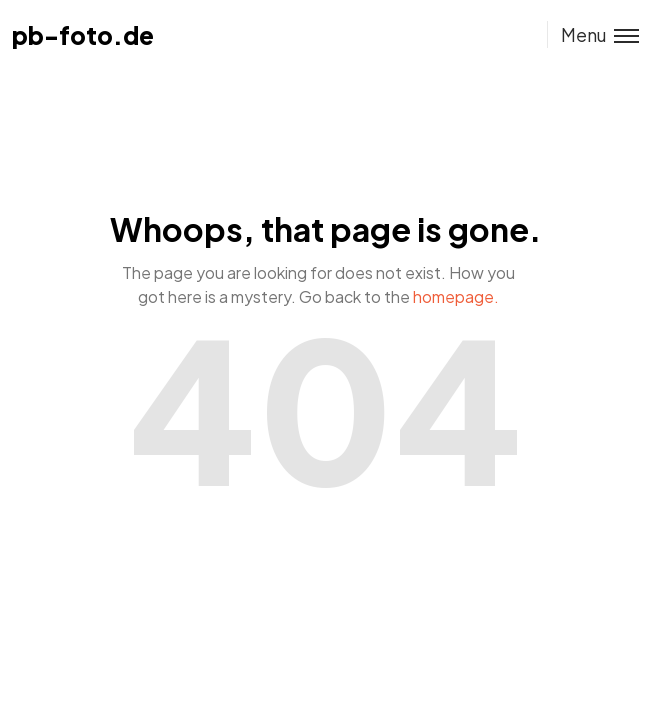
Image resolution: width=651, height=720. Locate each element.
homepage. (456, 296)
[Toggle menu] (593, 34)
